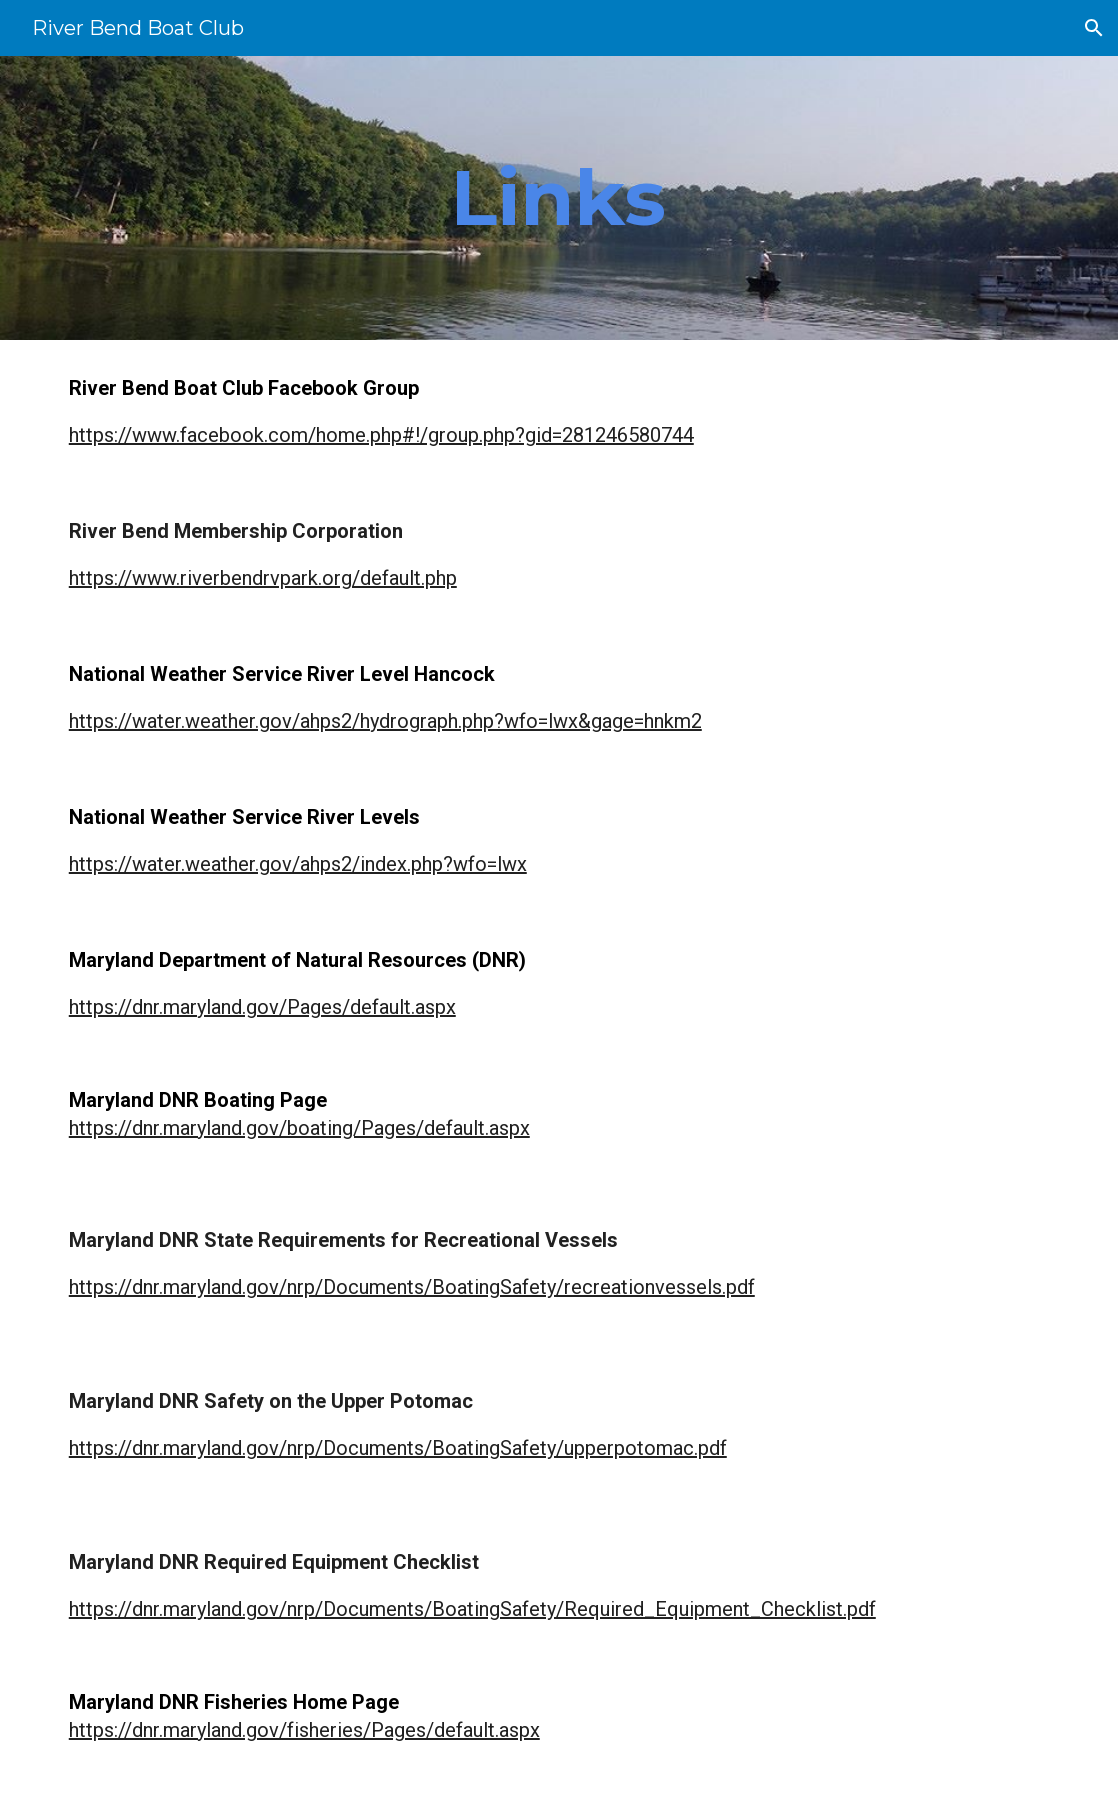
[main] (559, 198)
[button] (1094, 28)
